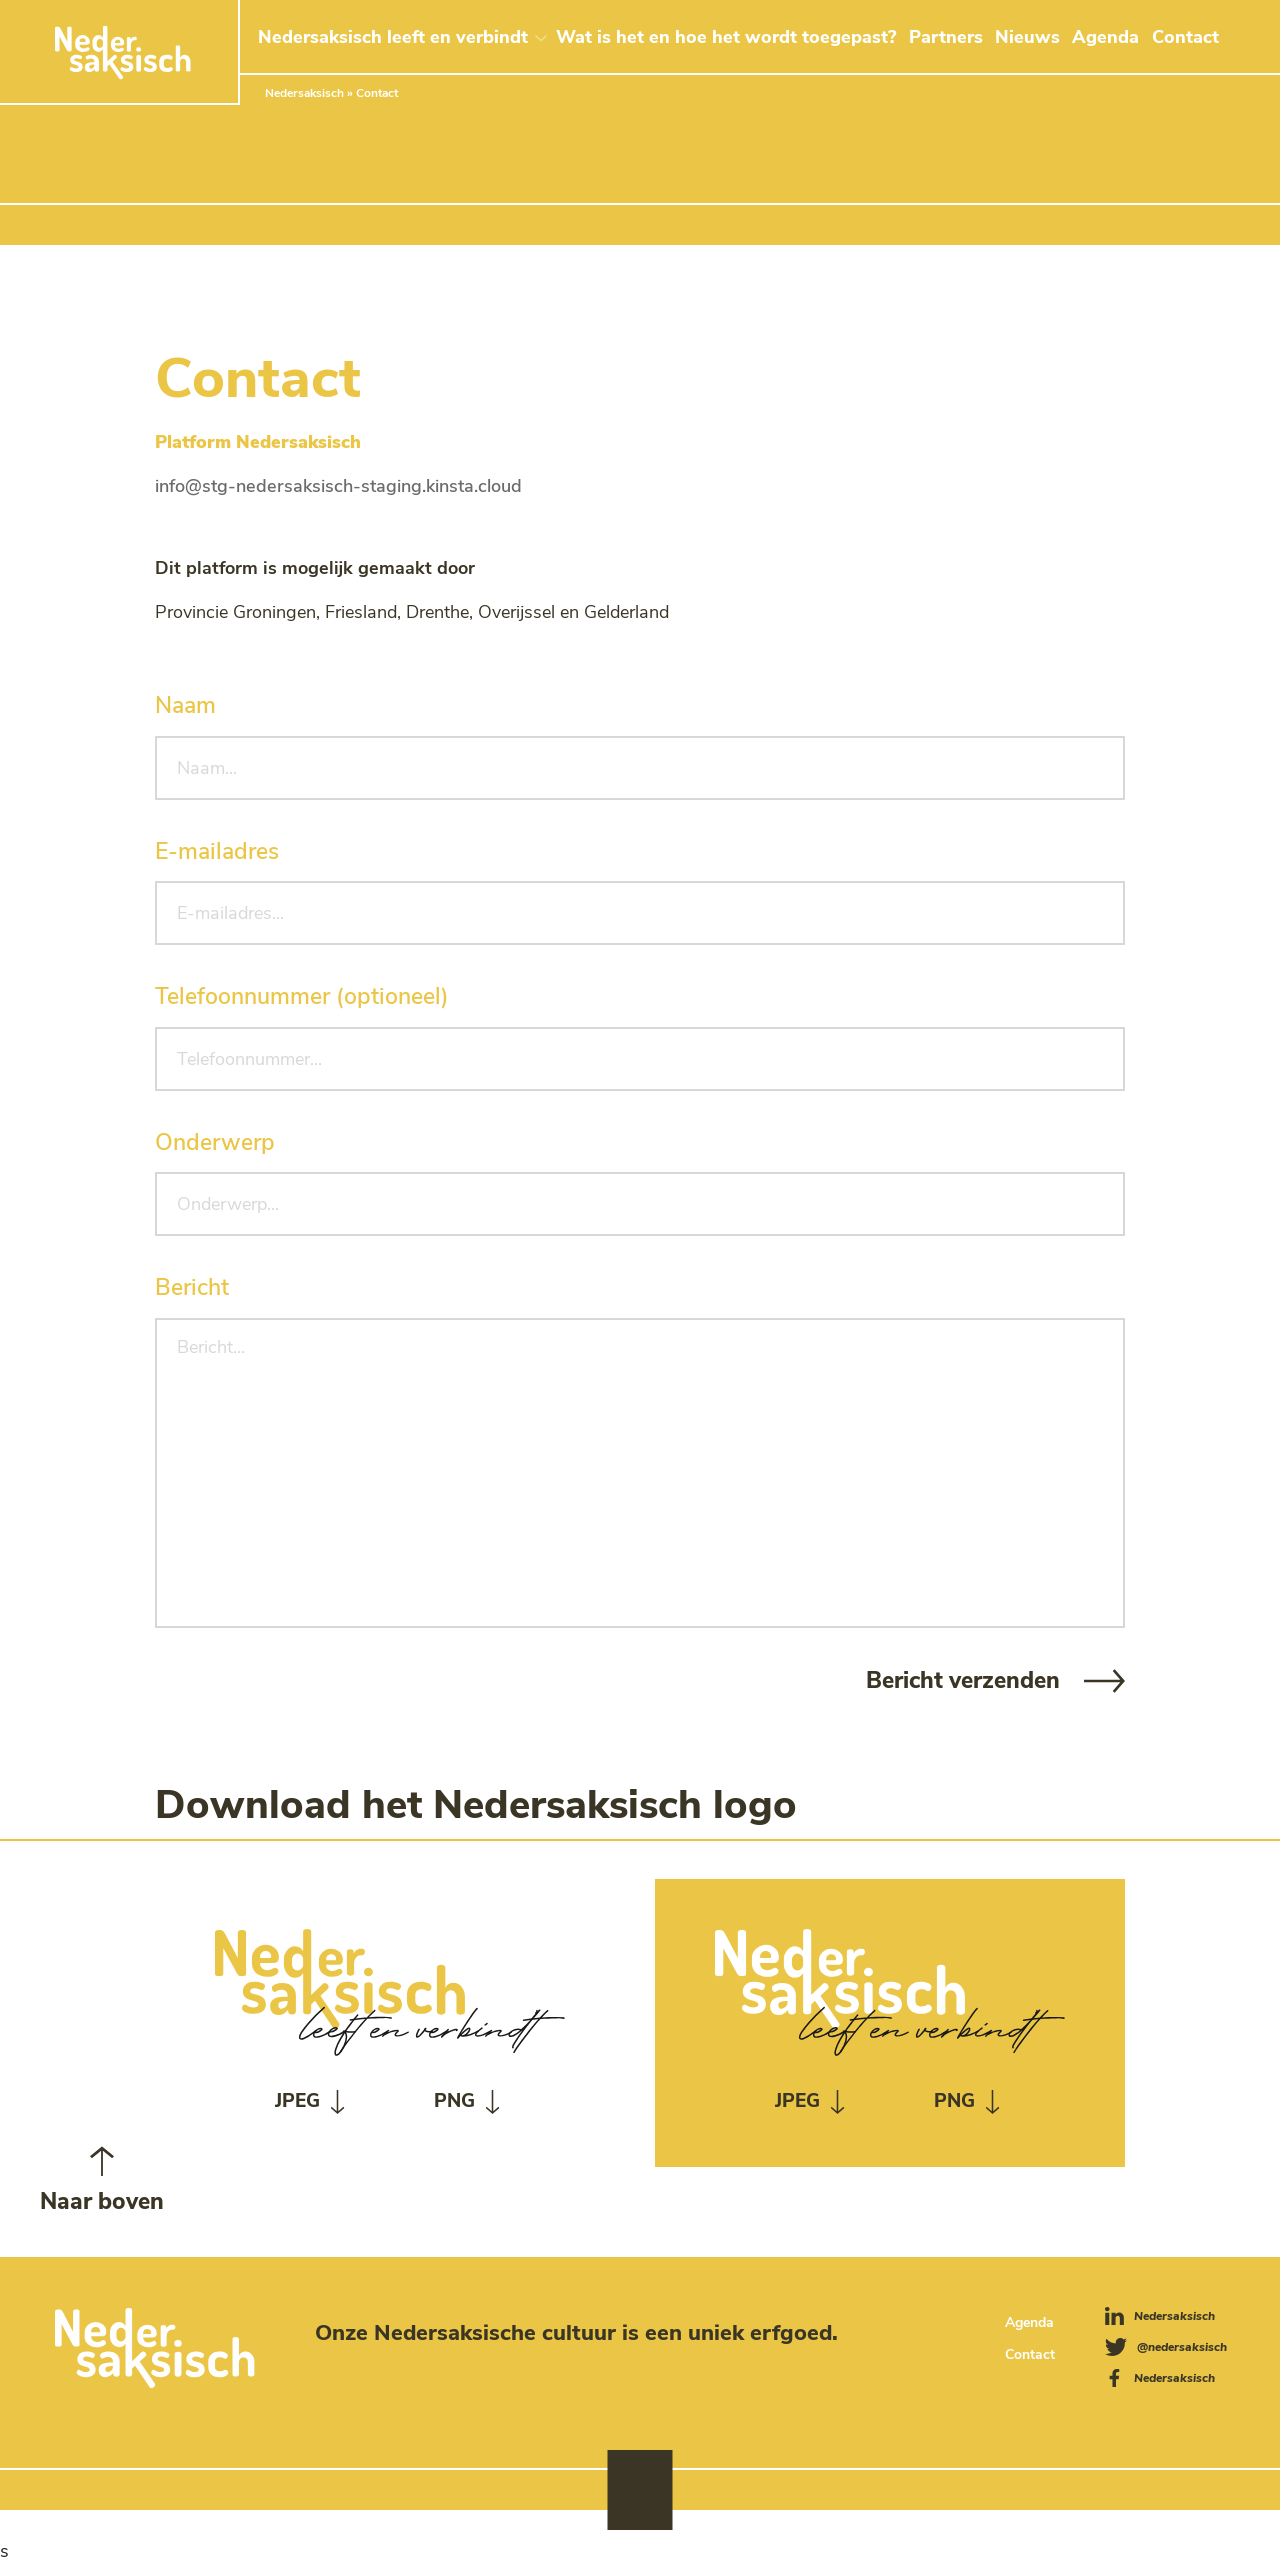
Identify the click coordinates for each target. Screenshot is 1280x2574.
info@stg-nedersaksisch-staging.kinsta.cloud (338, 486)
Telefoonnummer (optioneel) (302, 996)
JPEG (297, 2101)
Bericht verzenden (963, 1680)
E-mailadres (217, 851)
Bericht (192, 1287)
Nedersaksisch (304, 93)
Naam (185, 705)
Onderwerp (215, 1142)
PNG (454, 2101)
